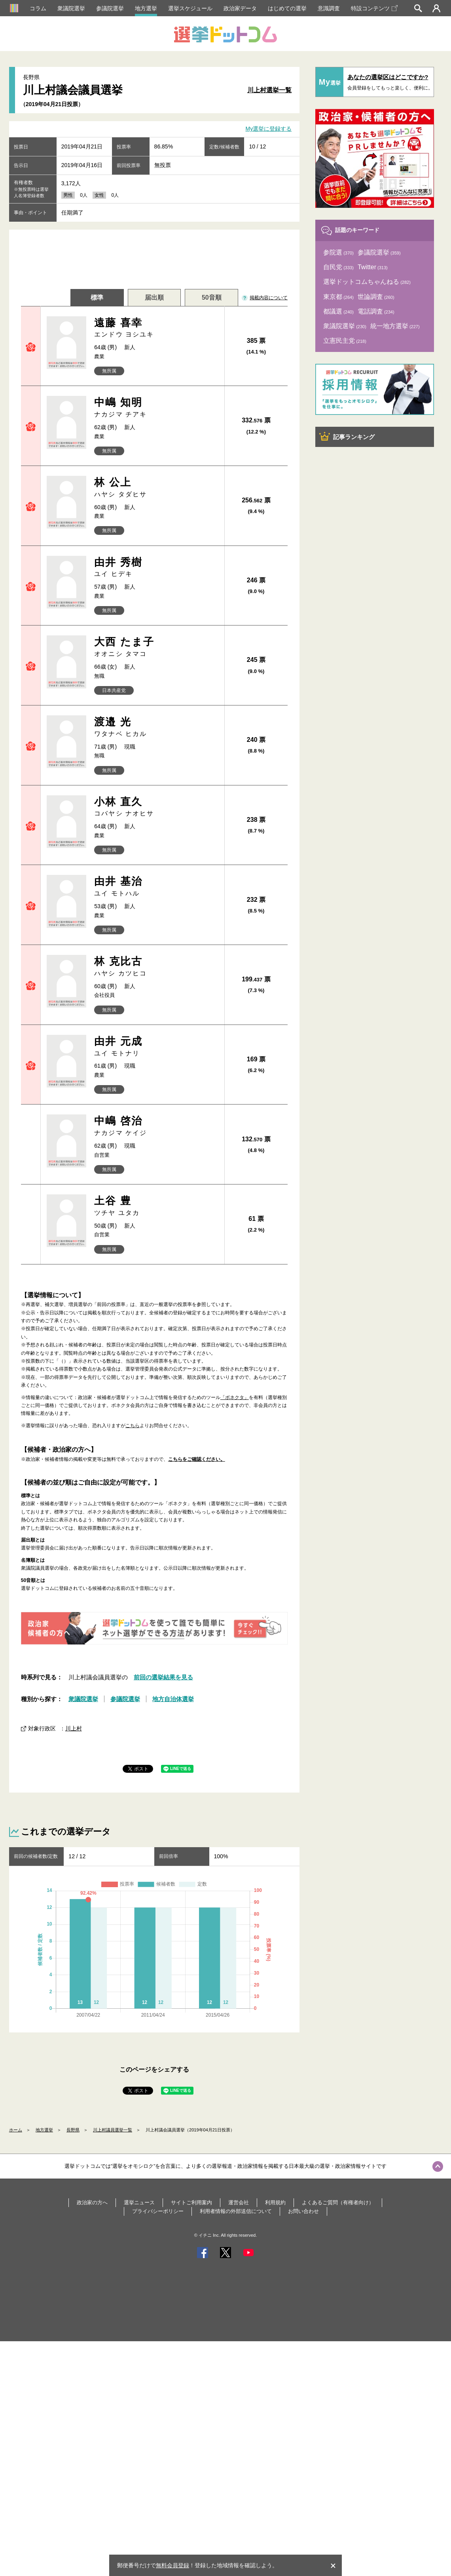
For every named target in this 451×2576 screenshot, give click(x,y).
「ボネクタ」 (234, 1397)
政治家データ (240, 8)
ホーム (15, 2129)
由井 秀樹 (156, 567)
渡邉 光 (156, 727)
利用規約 (275, 2202)
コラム (38, 8)
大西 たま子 (156, 647)
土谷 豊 (156, 1206)
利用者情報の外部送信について (236, 2211)
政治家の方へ (92, 2202)
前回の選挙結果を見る (163, 1677)
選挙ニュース (139, 2202)
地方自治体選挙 (173, 1699)
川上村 (73, 1728)
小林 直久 (156, 807)
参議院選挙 (110, 8)
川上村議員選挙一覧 (112, 2129)
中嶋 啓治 (156, 1126)
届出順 (154, 297)
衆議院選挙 (71, 8)
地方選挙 (146, 8)
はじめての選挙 (287, 8)
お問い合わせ (303, 2211)
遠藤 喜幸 (156, 328)
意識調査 (329, 8)
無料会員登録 (172, 2565)
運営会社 (238, 2202)
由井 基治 (156, 886)
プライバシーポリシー (158, 2211)
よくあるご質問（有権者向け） (338, 2202)
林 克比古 (156, 966)
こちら (132, 1425)
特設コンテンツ (374, 8)
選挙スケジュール (190, 8)
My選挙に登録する (269, 129)
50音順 (212, 297)
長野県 (73, 2129)
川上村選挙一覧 (269, 90)
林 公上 (156, 487)
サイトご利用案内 (191, 2202)
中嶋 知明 (156, 407)
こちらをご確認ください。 (196, 1459)
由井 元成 (156, 1046)
